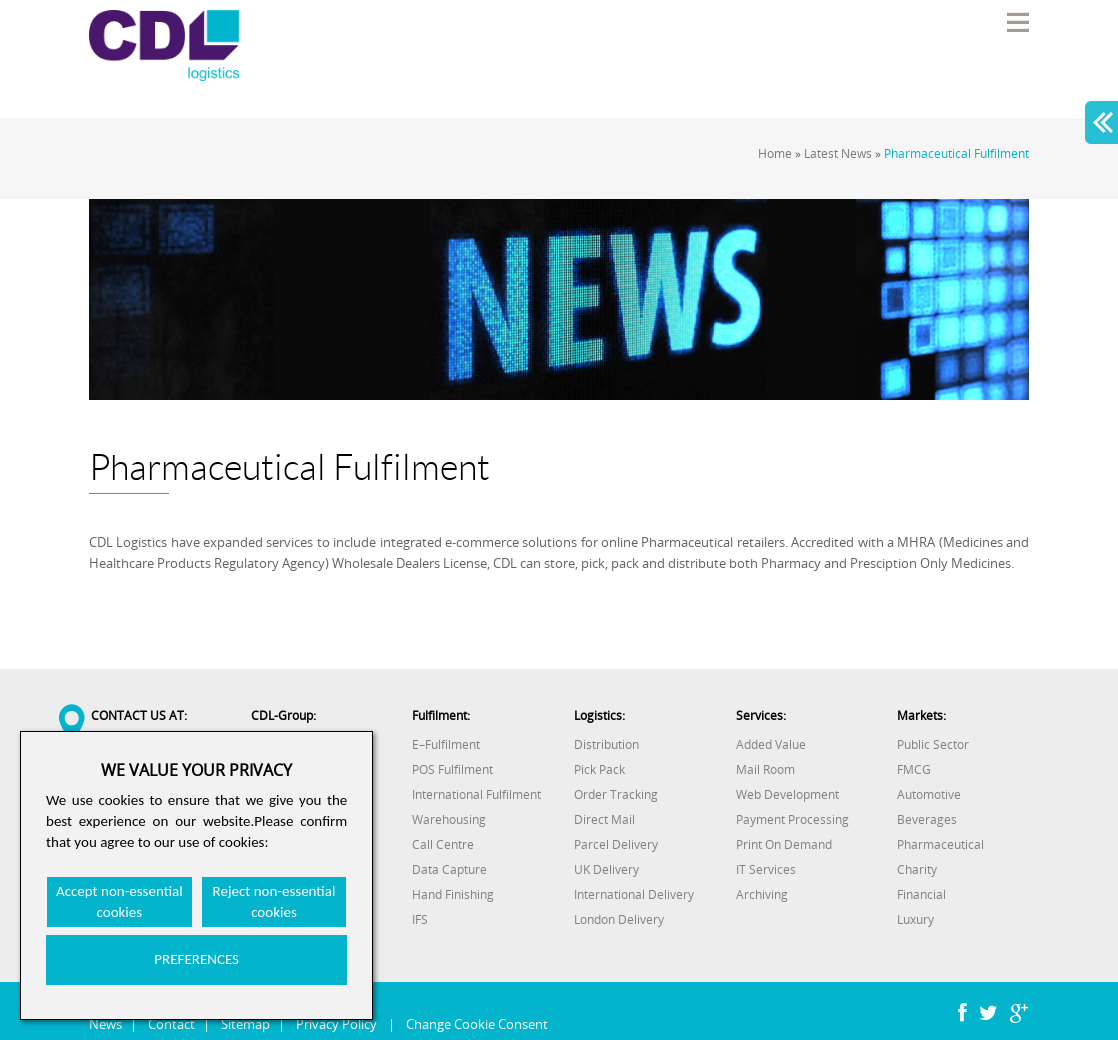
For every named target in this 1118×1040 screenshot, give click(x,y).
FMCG (914, 769)
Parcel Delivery (616, 844)
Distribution (606, 744)
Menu (1017, 22)
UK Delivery (606, 869)
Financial (921, 894)
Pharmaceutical (940, 844)
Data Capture (449, 869)
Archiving (762, 894)
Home (775, 153)
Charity (917, 869)
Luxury (915, 919)
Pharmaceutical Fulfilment (956, 153)
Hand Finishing (453, 894)
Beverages (927, 819)
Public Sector (933, 744)
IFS (420, 919)
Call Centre (443, 844)
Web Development (787, 794)
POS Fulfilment (452, 769)
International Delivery (634, 894)
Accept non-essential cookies (119, 901)
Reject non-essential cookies (274, 901)
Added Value (771, 744)
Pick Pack (599, 769)
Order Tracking (616, 794)
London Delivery (619, 919)
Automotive (929, 794)
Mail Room (765, 769)
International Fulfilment (476, 794)
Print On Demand (784, 844)
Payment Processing (792, 819)
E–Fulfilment (446, 744)
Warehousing (449, 819)
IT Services (766, 869)
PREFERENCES (196, 959)
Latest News (838, 153)
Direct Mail (604, 819)
